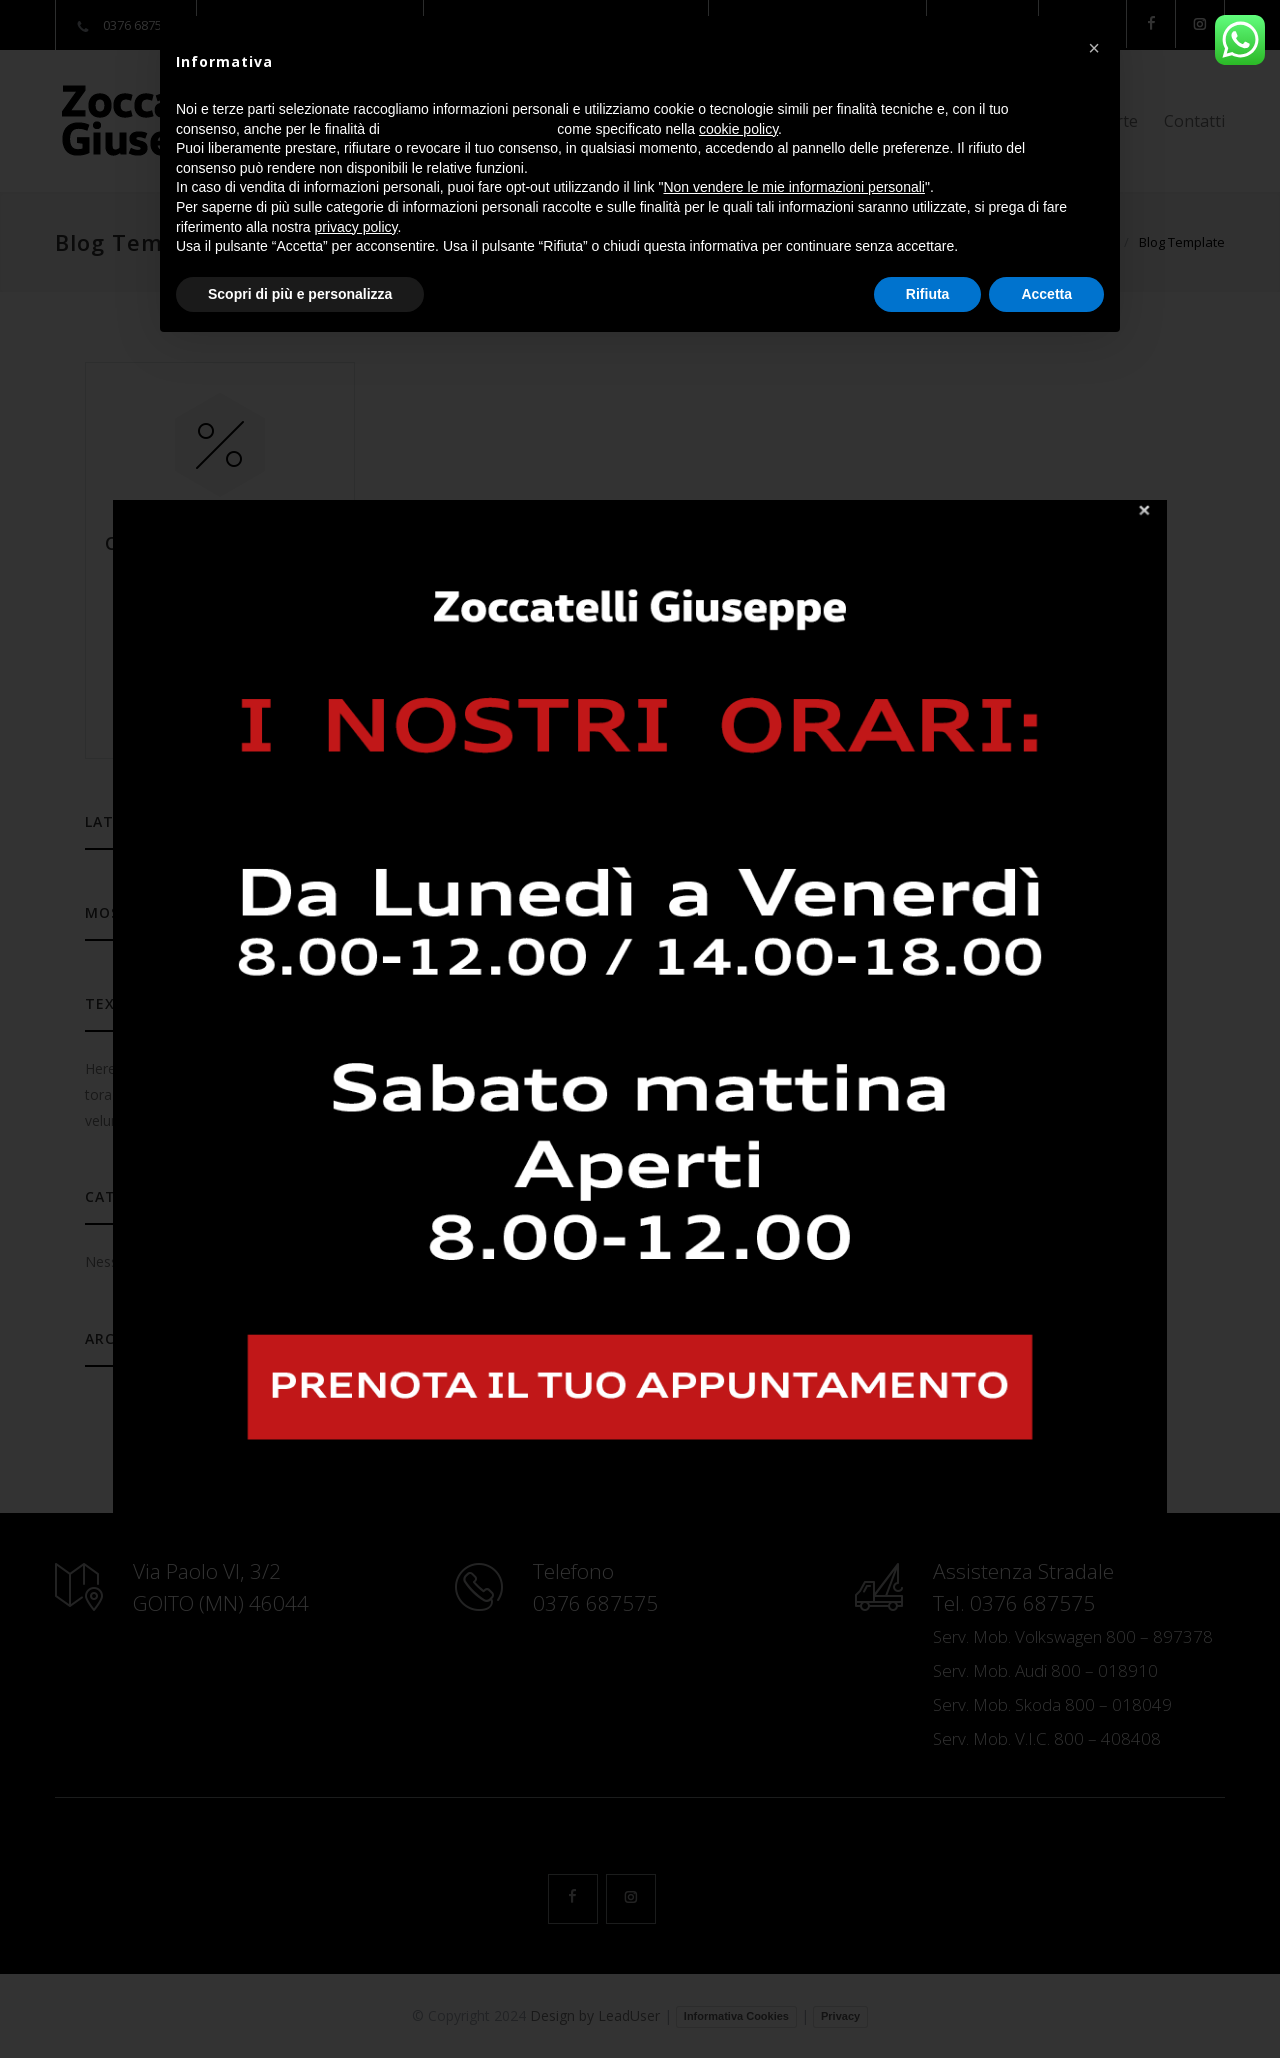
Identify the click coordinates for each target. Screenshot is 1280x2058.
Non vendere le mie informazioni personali (793, 187)
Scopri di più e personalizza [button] (300, 294)
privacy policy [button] (356, 227)
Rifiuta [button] (928, 294)
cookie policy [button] (738, 129)
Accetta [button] (1046, 294)
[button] (1094, 48)
